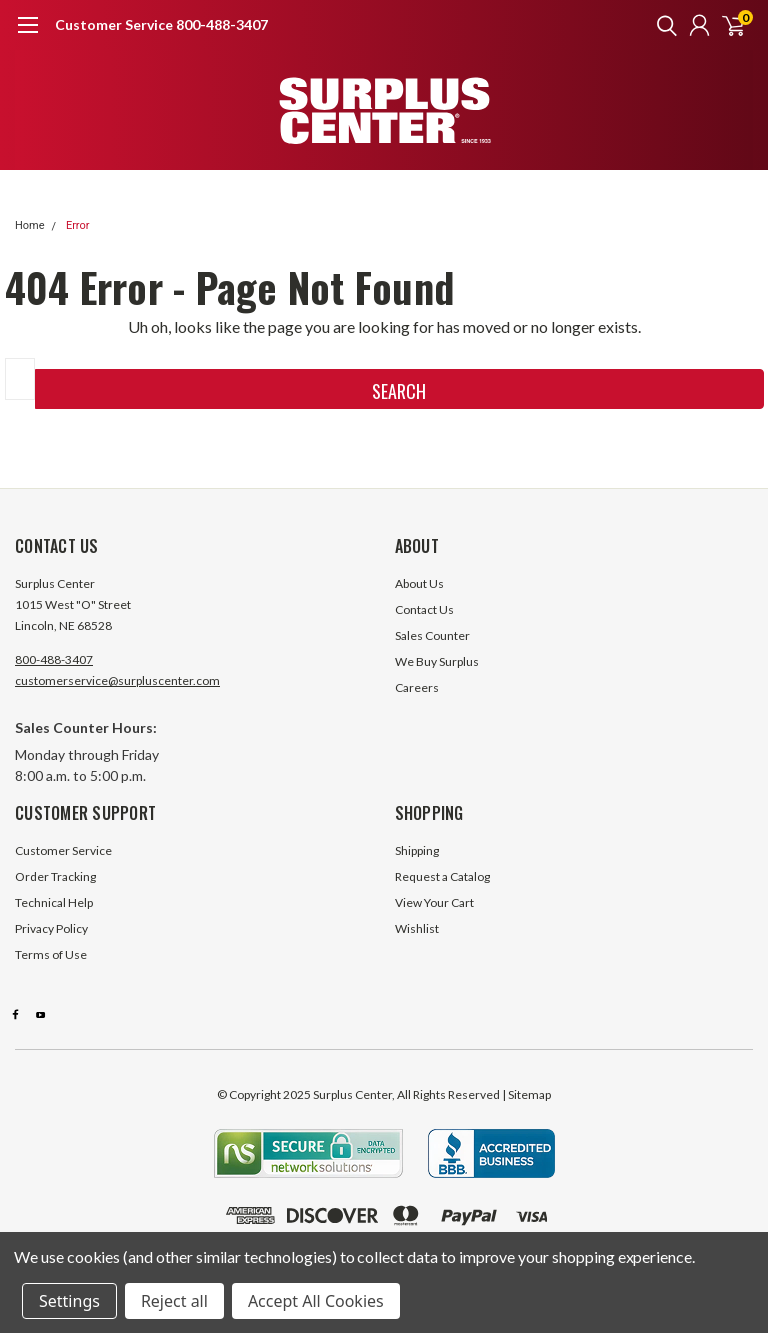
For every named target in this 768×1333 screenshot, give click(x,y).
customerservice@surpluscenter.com (117, 680)
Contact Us (424, 609)
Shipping (417, 850)
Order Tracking (55, 876)
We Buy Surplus (437, 661)
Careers (417, 687)
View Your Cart (434, 902)
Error (78, 225)
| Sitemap (526, 1094)
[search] (662, 25)
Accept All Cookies (316, 1301)
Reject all (174, 1301)
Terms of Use (51, 954)
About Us (419, 583)
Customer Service (63, 850)
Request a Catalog (442, 876)
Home (30, 225)
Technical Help (54, 902)
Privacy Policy (51, 928)
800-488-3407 (54, 659)
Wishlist (417, 928)
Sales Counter (432, 635)
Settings (69, 1301)
